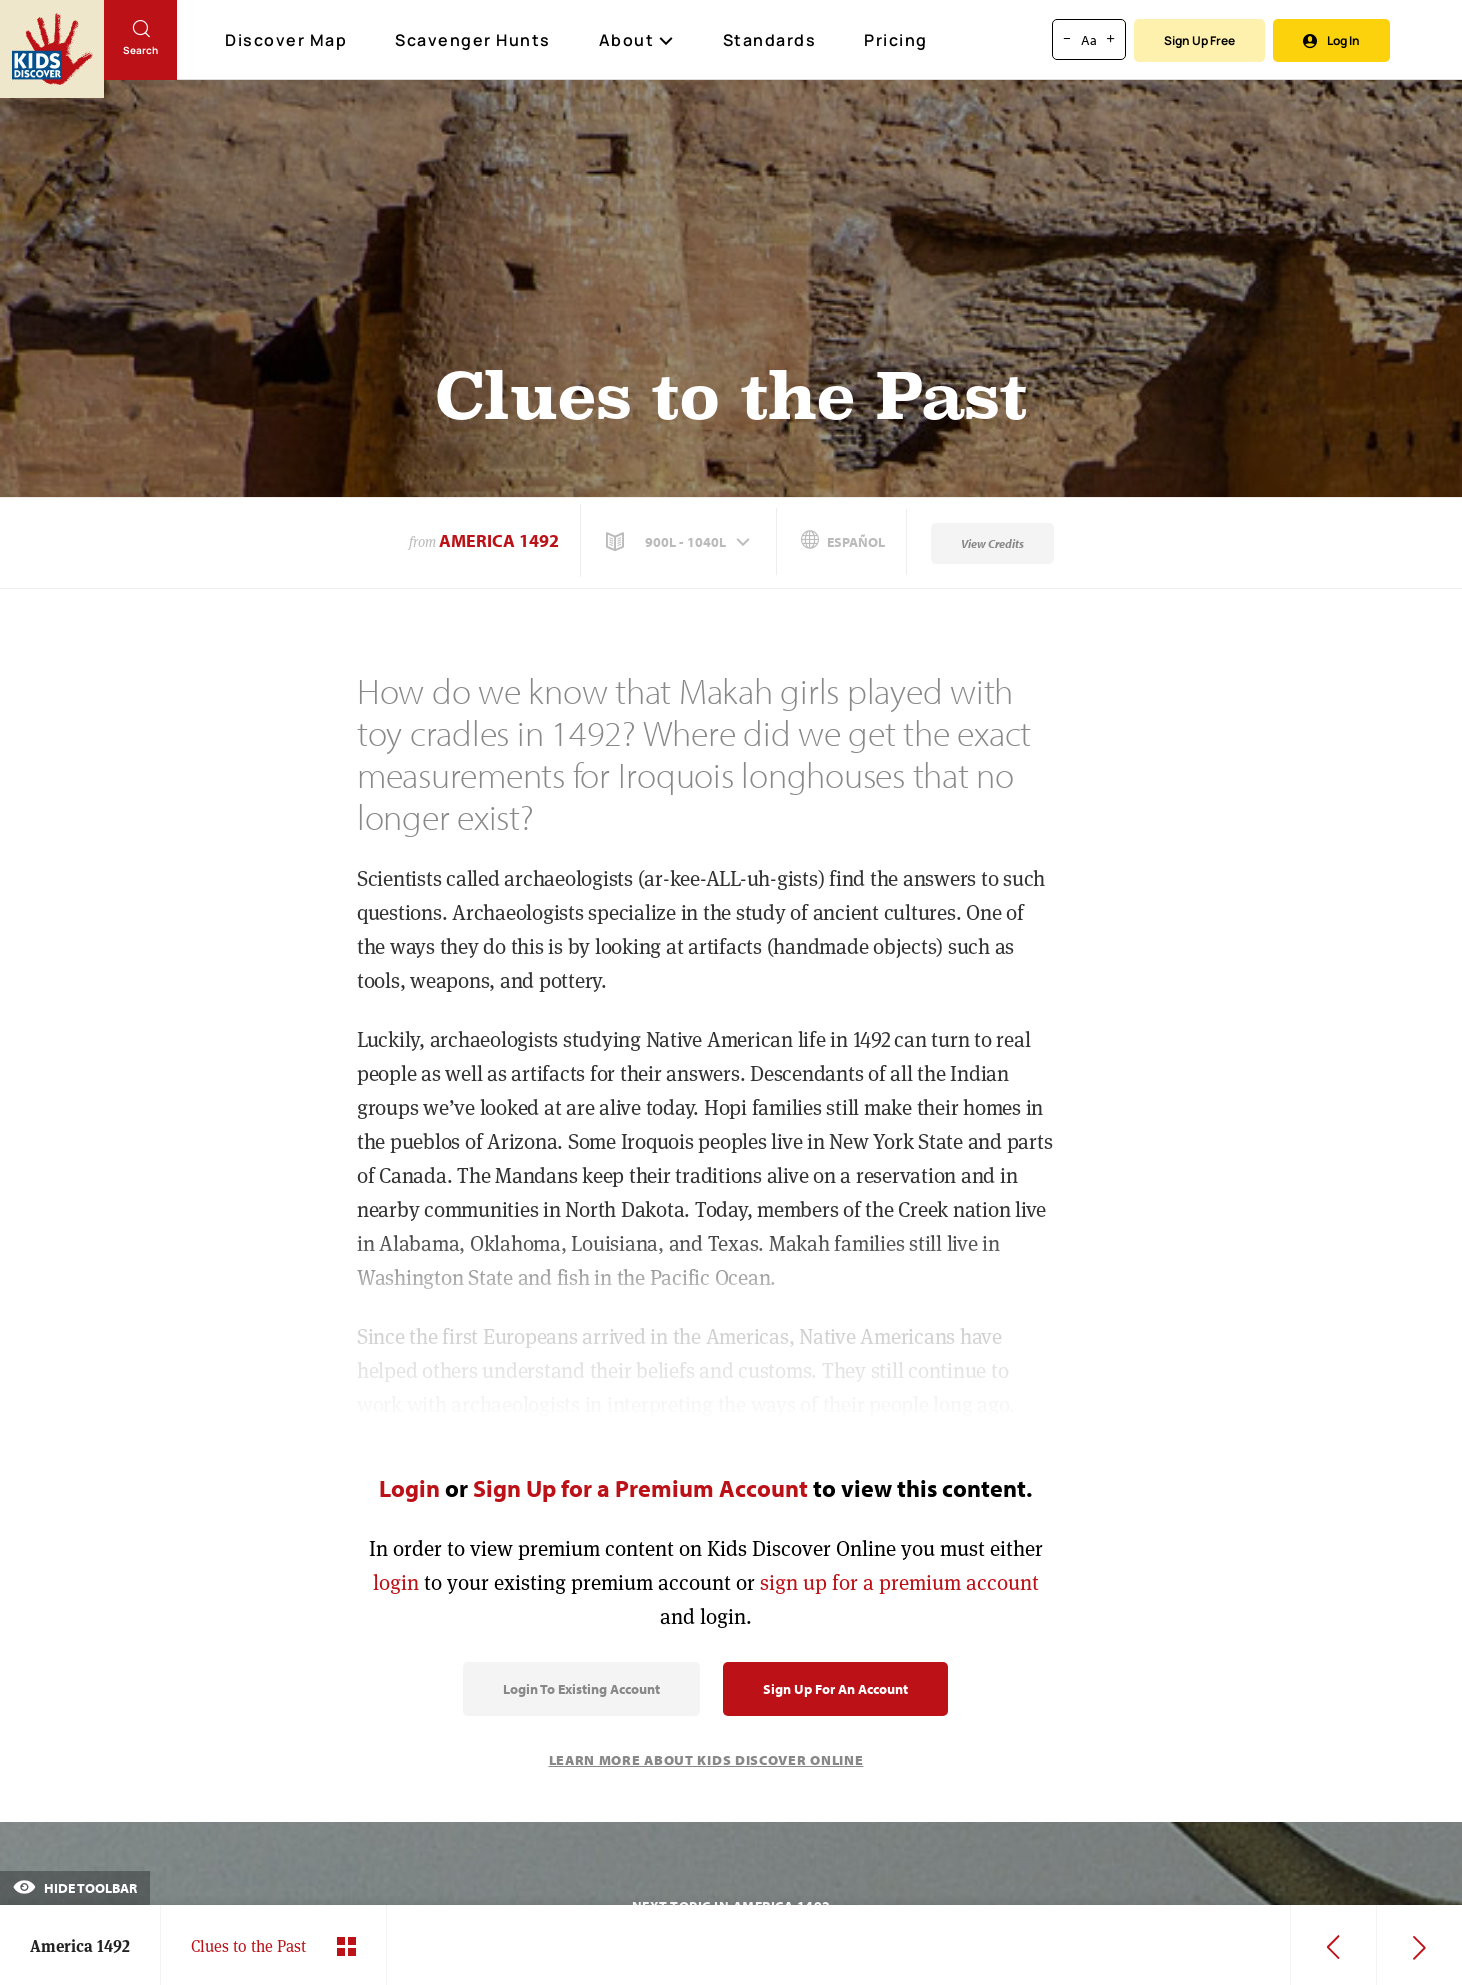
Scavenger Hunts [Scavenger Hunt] (474, 41)
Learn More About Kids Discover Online (706, 1760)
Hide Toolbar (75, 1888)
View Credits (992, 543)
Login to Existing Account (581, 1689)
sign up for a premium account (899, 1582)
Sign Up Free (1199, 40)
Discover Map (288, 40)
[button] (680, 542)
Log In (1331, 40)
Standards (770, 40)
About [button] (637, 40)
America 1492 (499, 540)
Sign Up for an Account (835, 1689)
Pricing (896, 40)
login (396, 1582)
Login (409, 1488)
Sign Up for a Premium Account (640, 1488)
